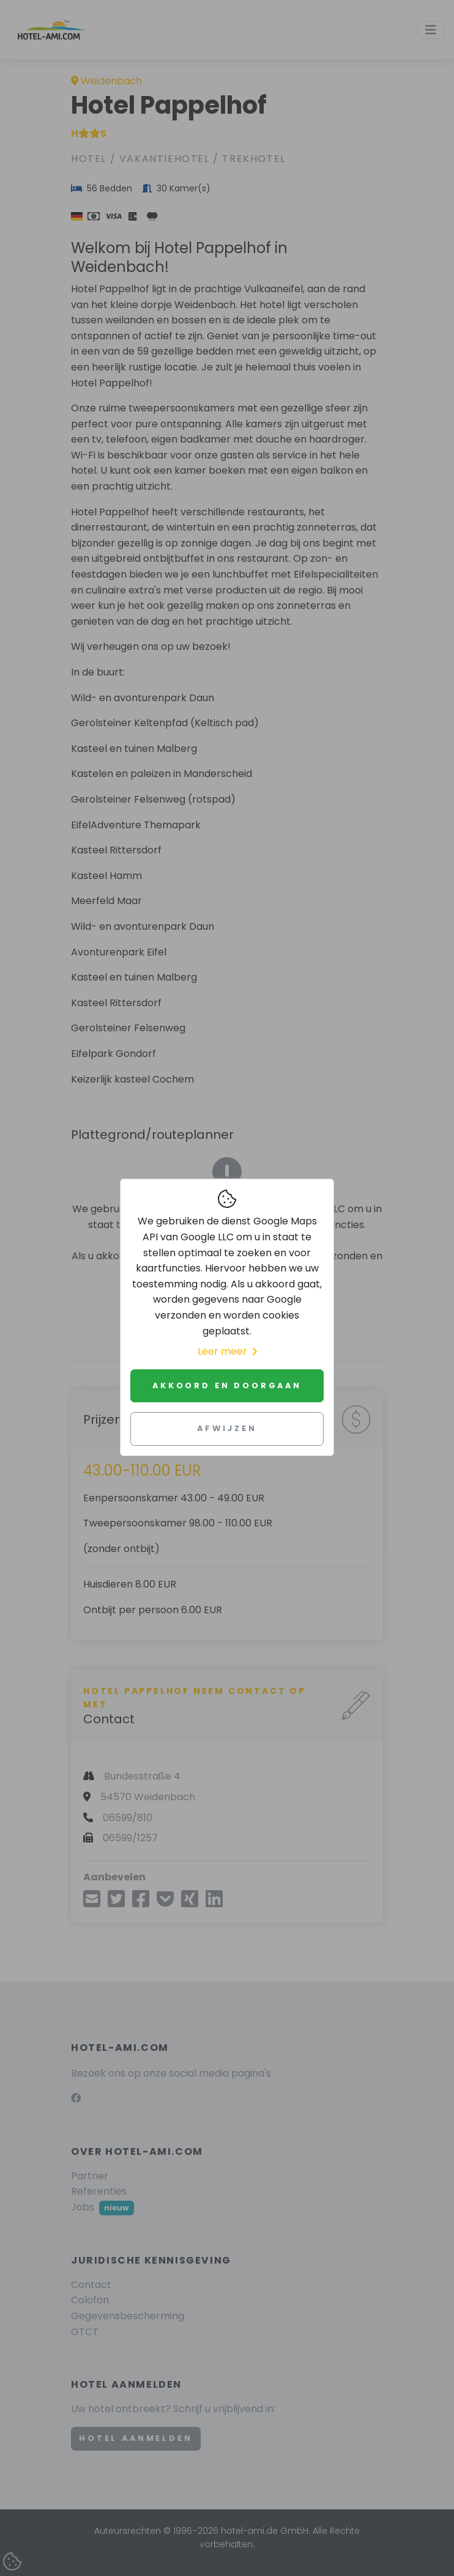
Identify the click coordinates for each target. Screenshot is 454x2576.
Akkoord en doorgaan (227, 1385)
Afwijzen (227, 1428)
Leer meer (227, 1351)
